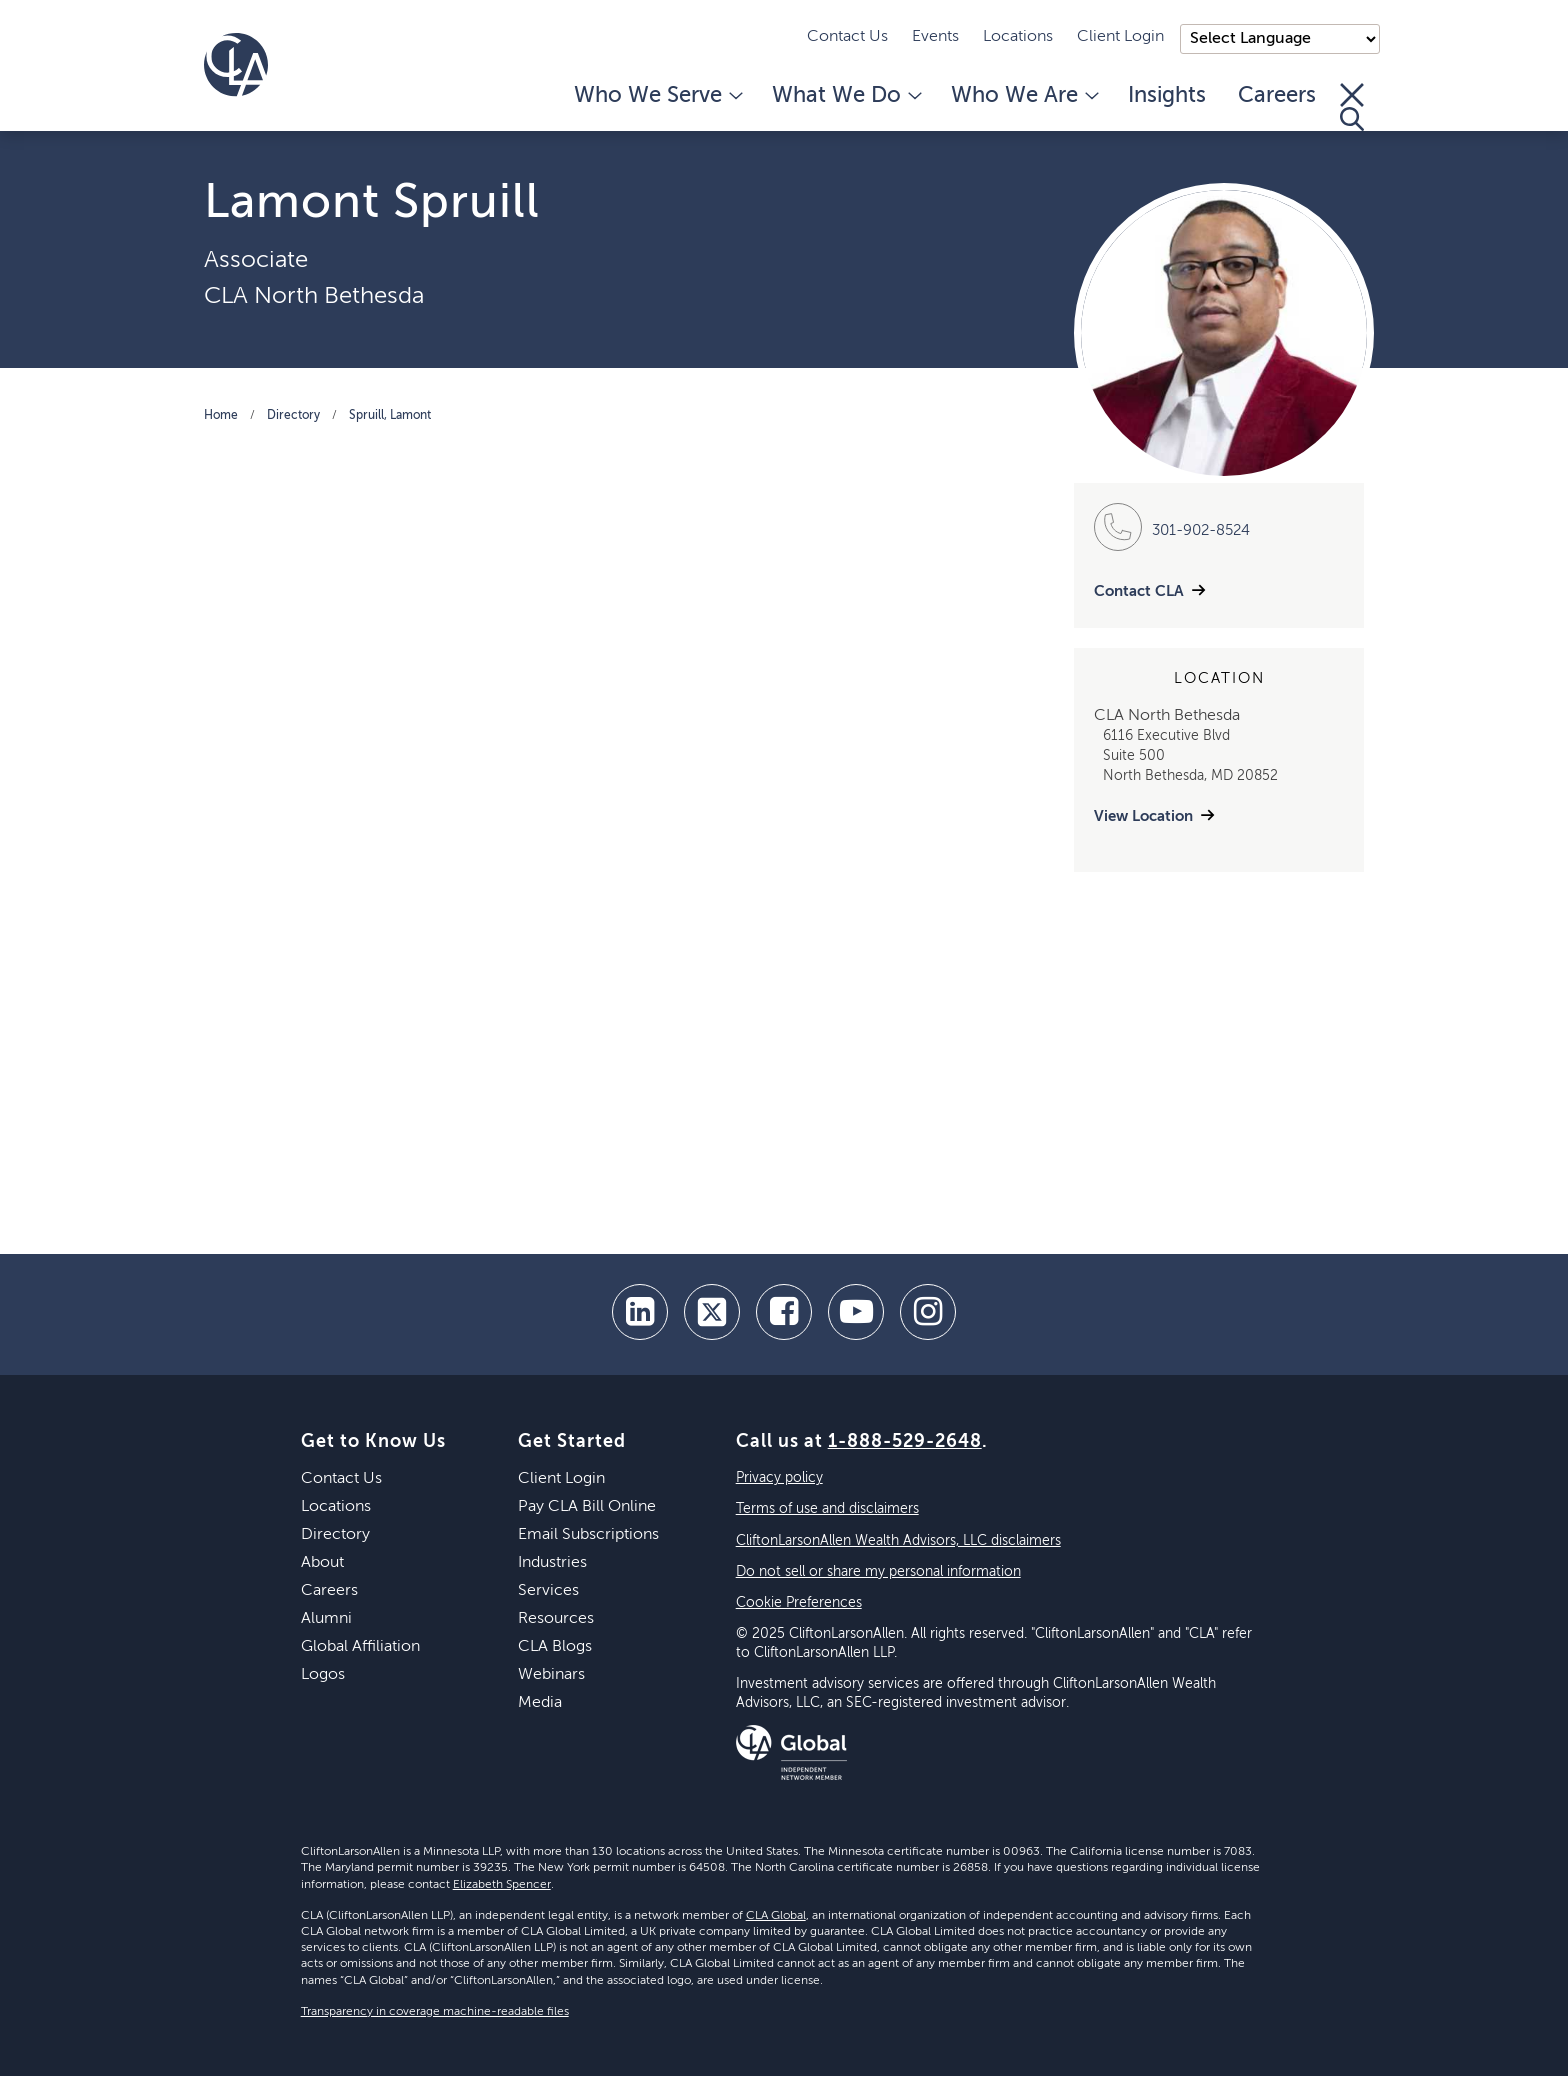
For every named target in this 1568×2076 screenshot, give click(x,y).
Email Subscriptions (588, 1535)
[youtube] (856, 1312)
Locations (1018, 37)
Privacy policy (779, 1478)
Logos (323, 1675)
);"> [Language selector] (1280, 39)
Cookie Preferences (799, 1603)
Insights (1167, 96)
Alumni (326, 1619)
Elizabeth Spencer (502, 1885)
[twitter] (712, 1312)
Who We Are (1023, 96)
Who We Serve (657, 96)
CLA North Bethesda (314, 296)
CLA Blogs (555, 1647)
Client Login (1120, 37)
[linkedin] (640, 1312)
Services (548, 1591)
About (322, 1563)
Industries (552, 1563)
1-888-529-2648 (905, 1442)
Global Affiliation (360, 1647)
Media (540, 1703)
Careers (1277, 96)
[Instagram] (928, 1312)
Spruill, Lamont (390, 416)
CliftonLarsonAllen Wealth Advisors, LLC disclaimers (898, 1541)
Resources (556, 1619)
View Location (1143, 816)
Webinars (551, 1675)
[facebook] (784, 1312)
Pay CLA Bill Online (587, 1507)
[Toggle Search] (1352, 107)
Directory (293, 416)
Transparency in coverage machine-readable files (435, 2012)
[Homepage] (236, 65)
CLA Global (776, 1916)
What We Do (845, 96)
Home (221, 416)
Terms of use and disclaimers (827, 1509)
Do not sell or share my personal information (878, 1572)
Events (935, 37)
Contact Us (847, 37)
